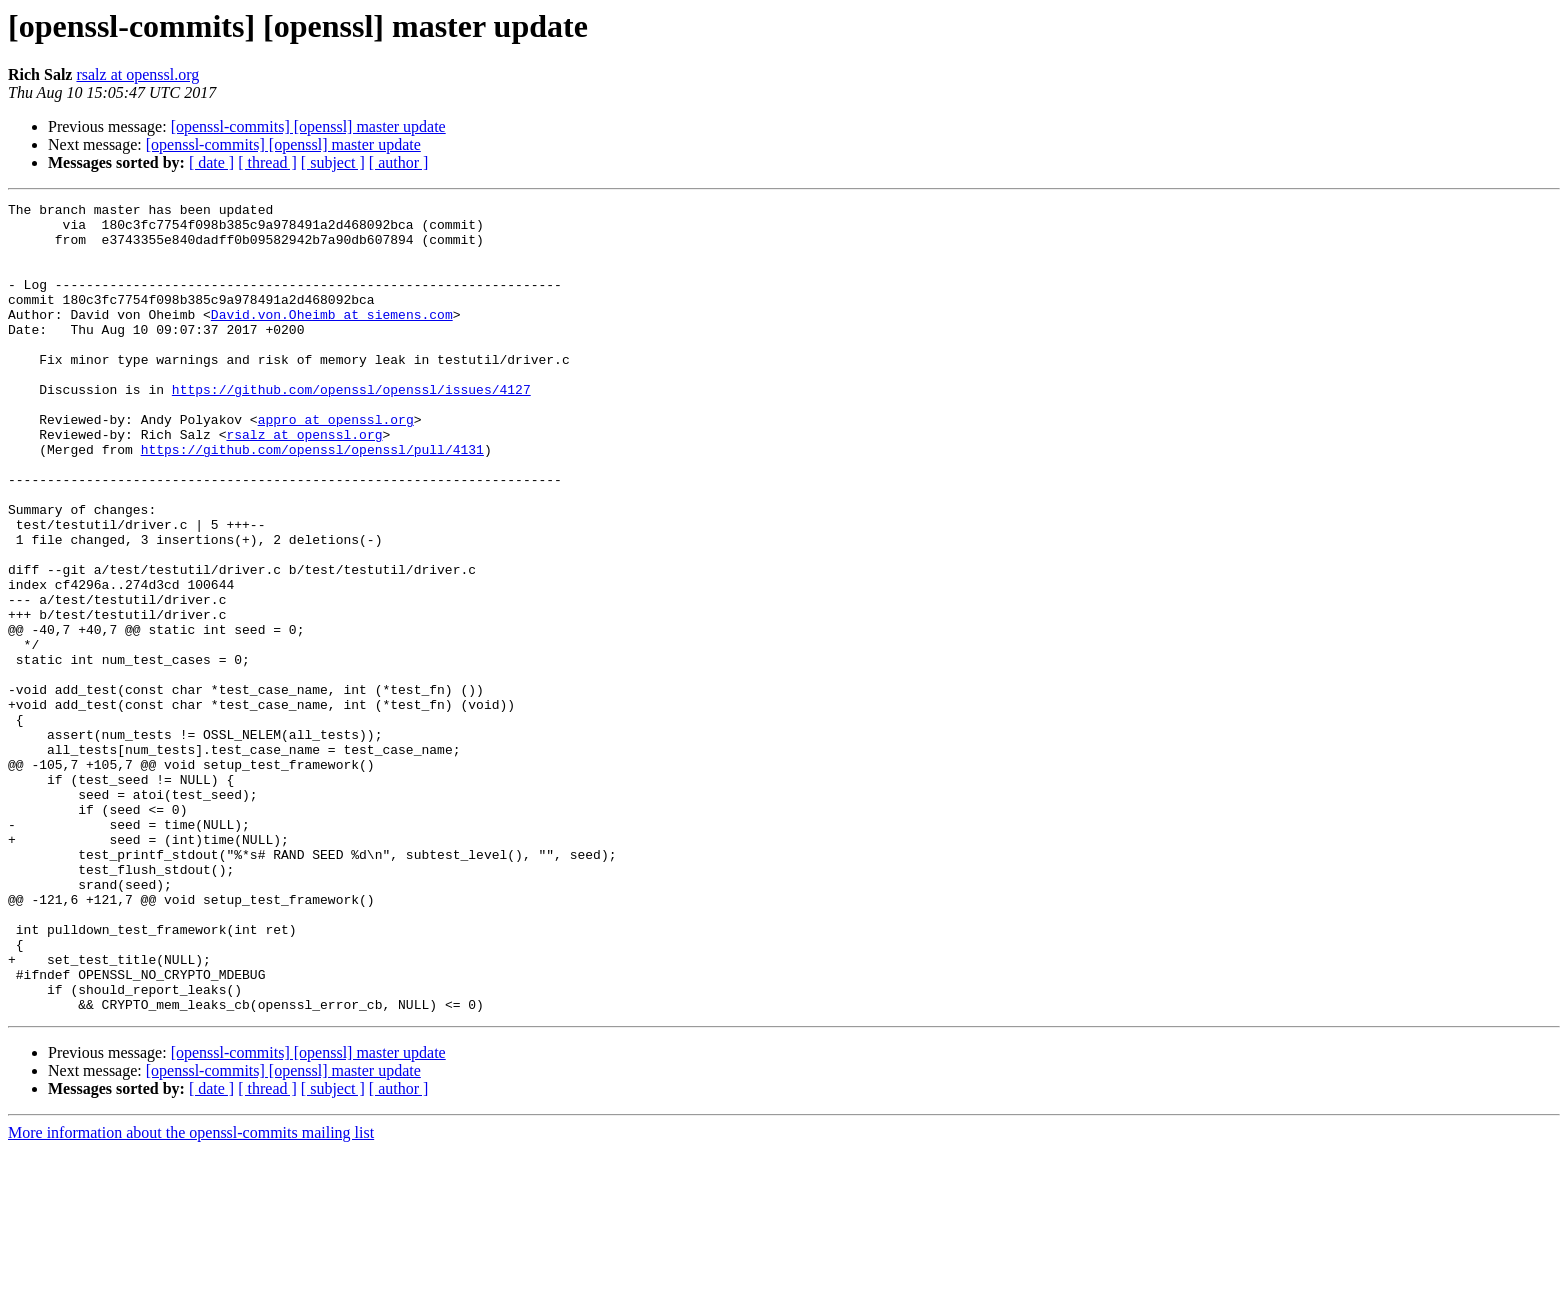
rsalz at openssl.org (137, 74)
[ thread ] (267, 162)
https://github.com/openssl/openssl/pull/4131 (312, 500)
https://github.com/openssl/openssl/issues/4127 (351, 428)
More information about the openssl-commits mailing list (191, 1294)
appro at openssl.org (336, 464)
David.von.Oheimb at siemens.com (332, 338)
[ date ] (211, 162)
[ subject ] (333, 162)
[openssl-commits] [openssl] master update (308, 126)
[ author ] (399, 162)
